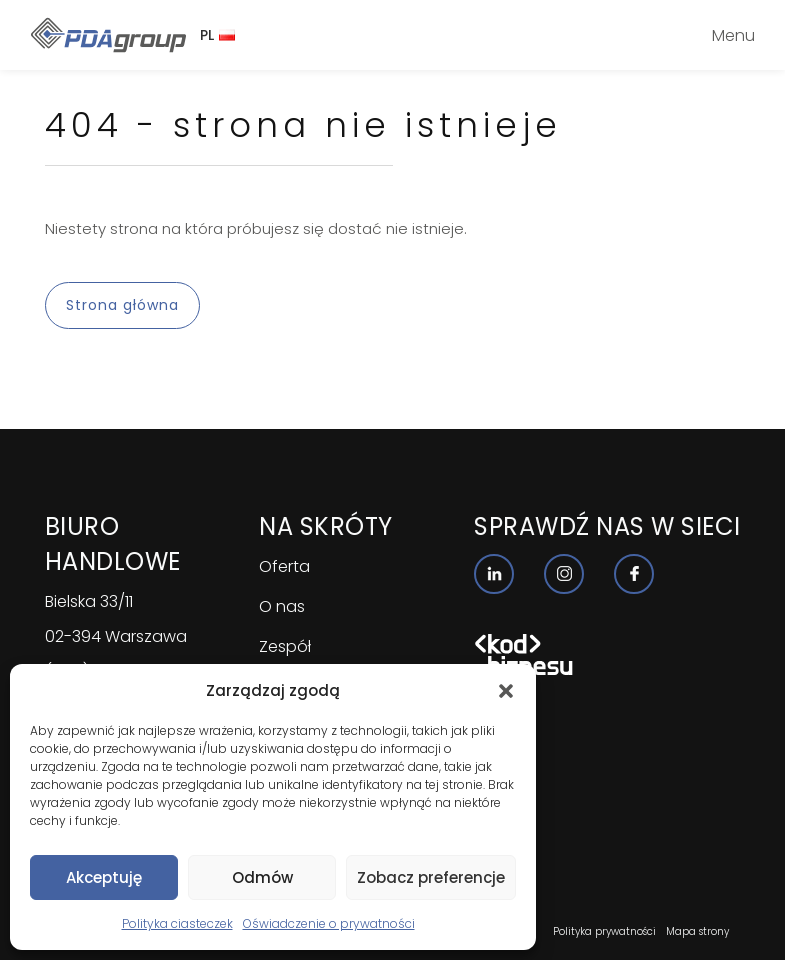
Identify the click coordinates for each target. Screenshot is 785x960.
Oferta (284, 566)
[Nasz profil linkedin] (494, 574)
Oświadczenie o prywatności (329, 923)
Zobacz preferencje (431, 877)
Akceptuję (104, 877)
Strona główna (122, 305)
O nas (282, 606)
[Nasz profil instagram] (564, 574)
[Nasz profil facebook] (634, 574)
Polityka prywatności (604, 931)
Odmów (262, 877)
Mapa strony (697, 931)
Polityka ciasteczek (177, 923)
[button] (506, 691)
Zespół (285, 646)
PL (217, 35)
